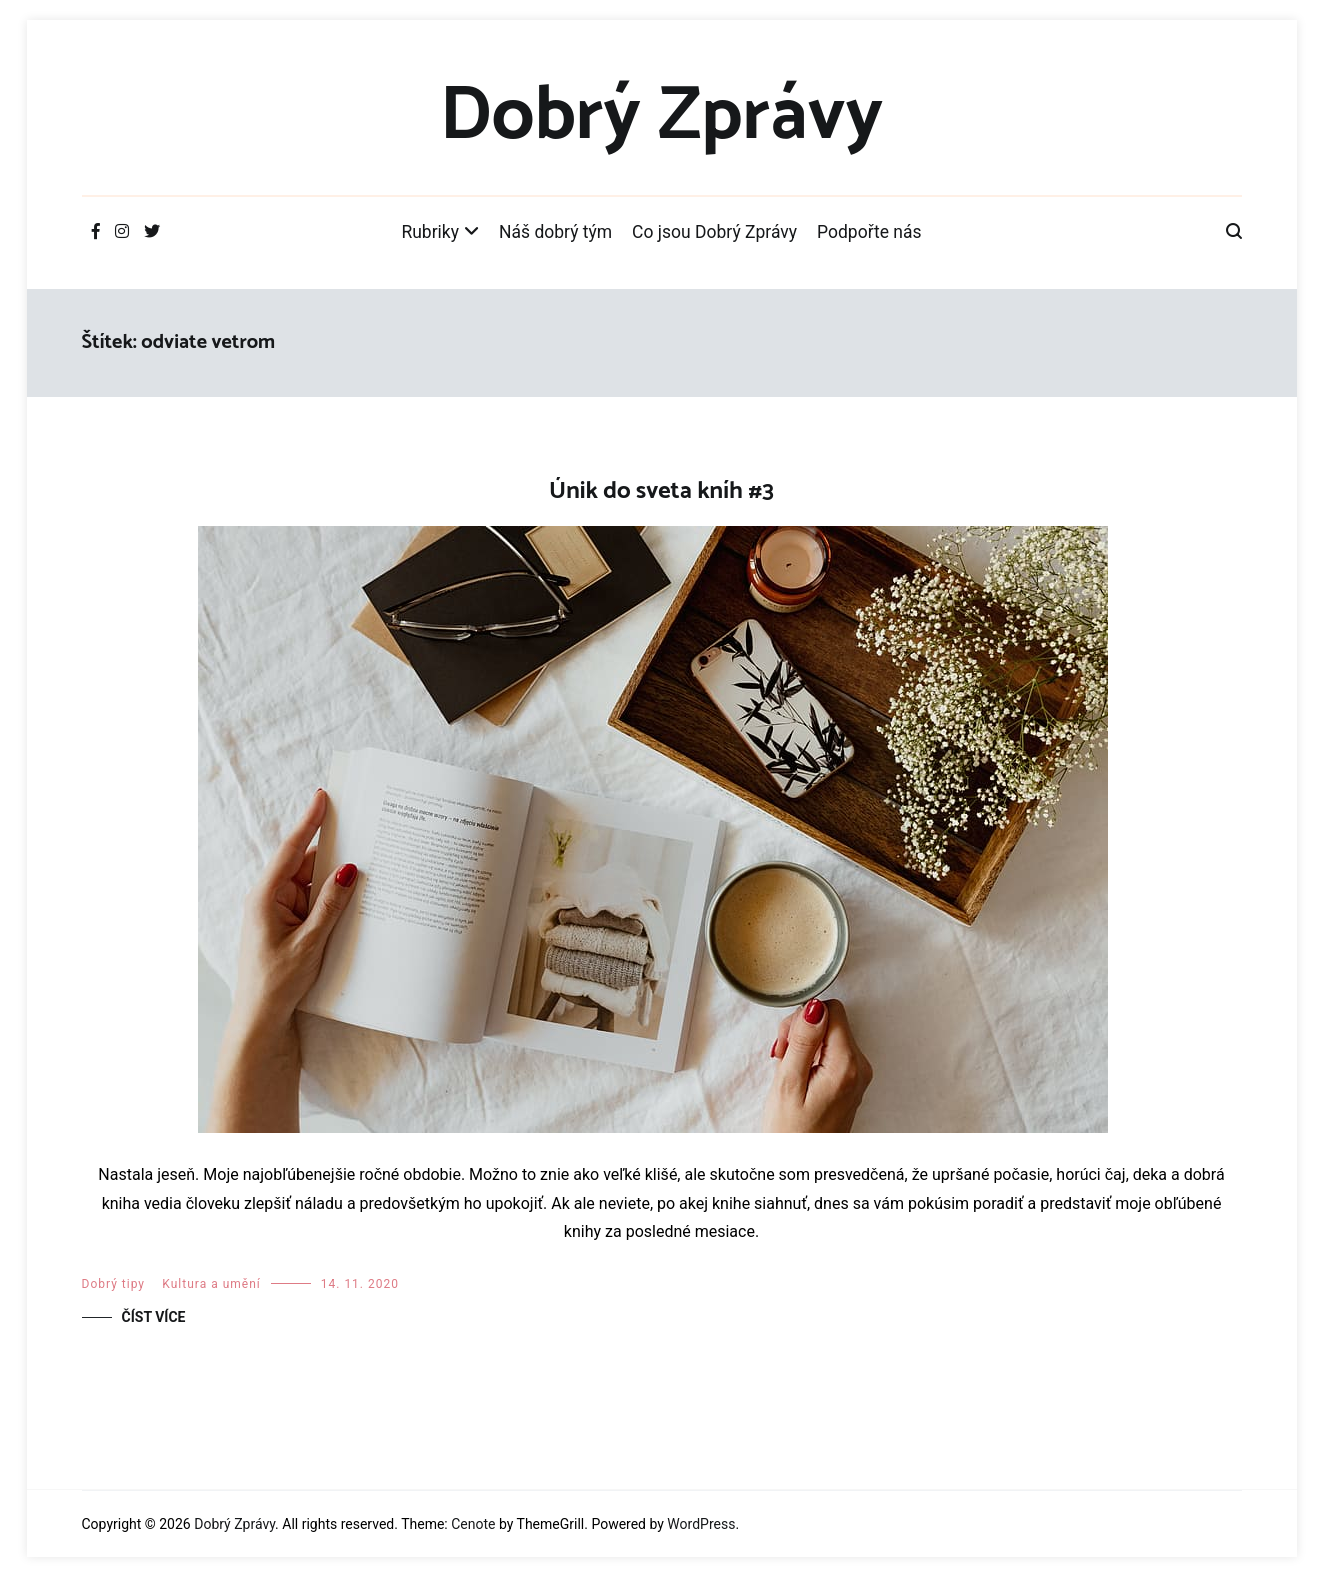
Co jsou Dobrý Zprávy (714, 232)
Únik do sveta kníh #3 (661, 491)
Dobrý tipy (113, 1284)
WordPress (701, 1524)
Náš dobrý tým (555, 232)
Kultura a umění (211, 1284)
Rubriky (430, 232)
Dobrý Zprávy (661, 117)
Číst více (154, 1317)
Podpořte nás (869, 232)
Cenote (473, 1524)
